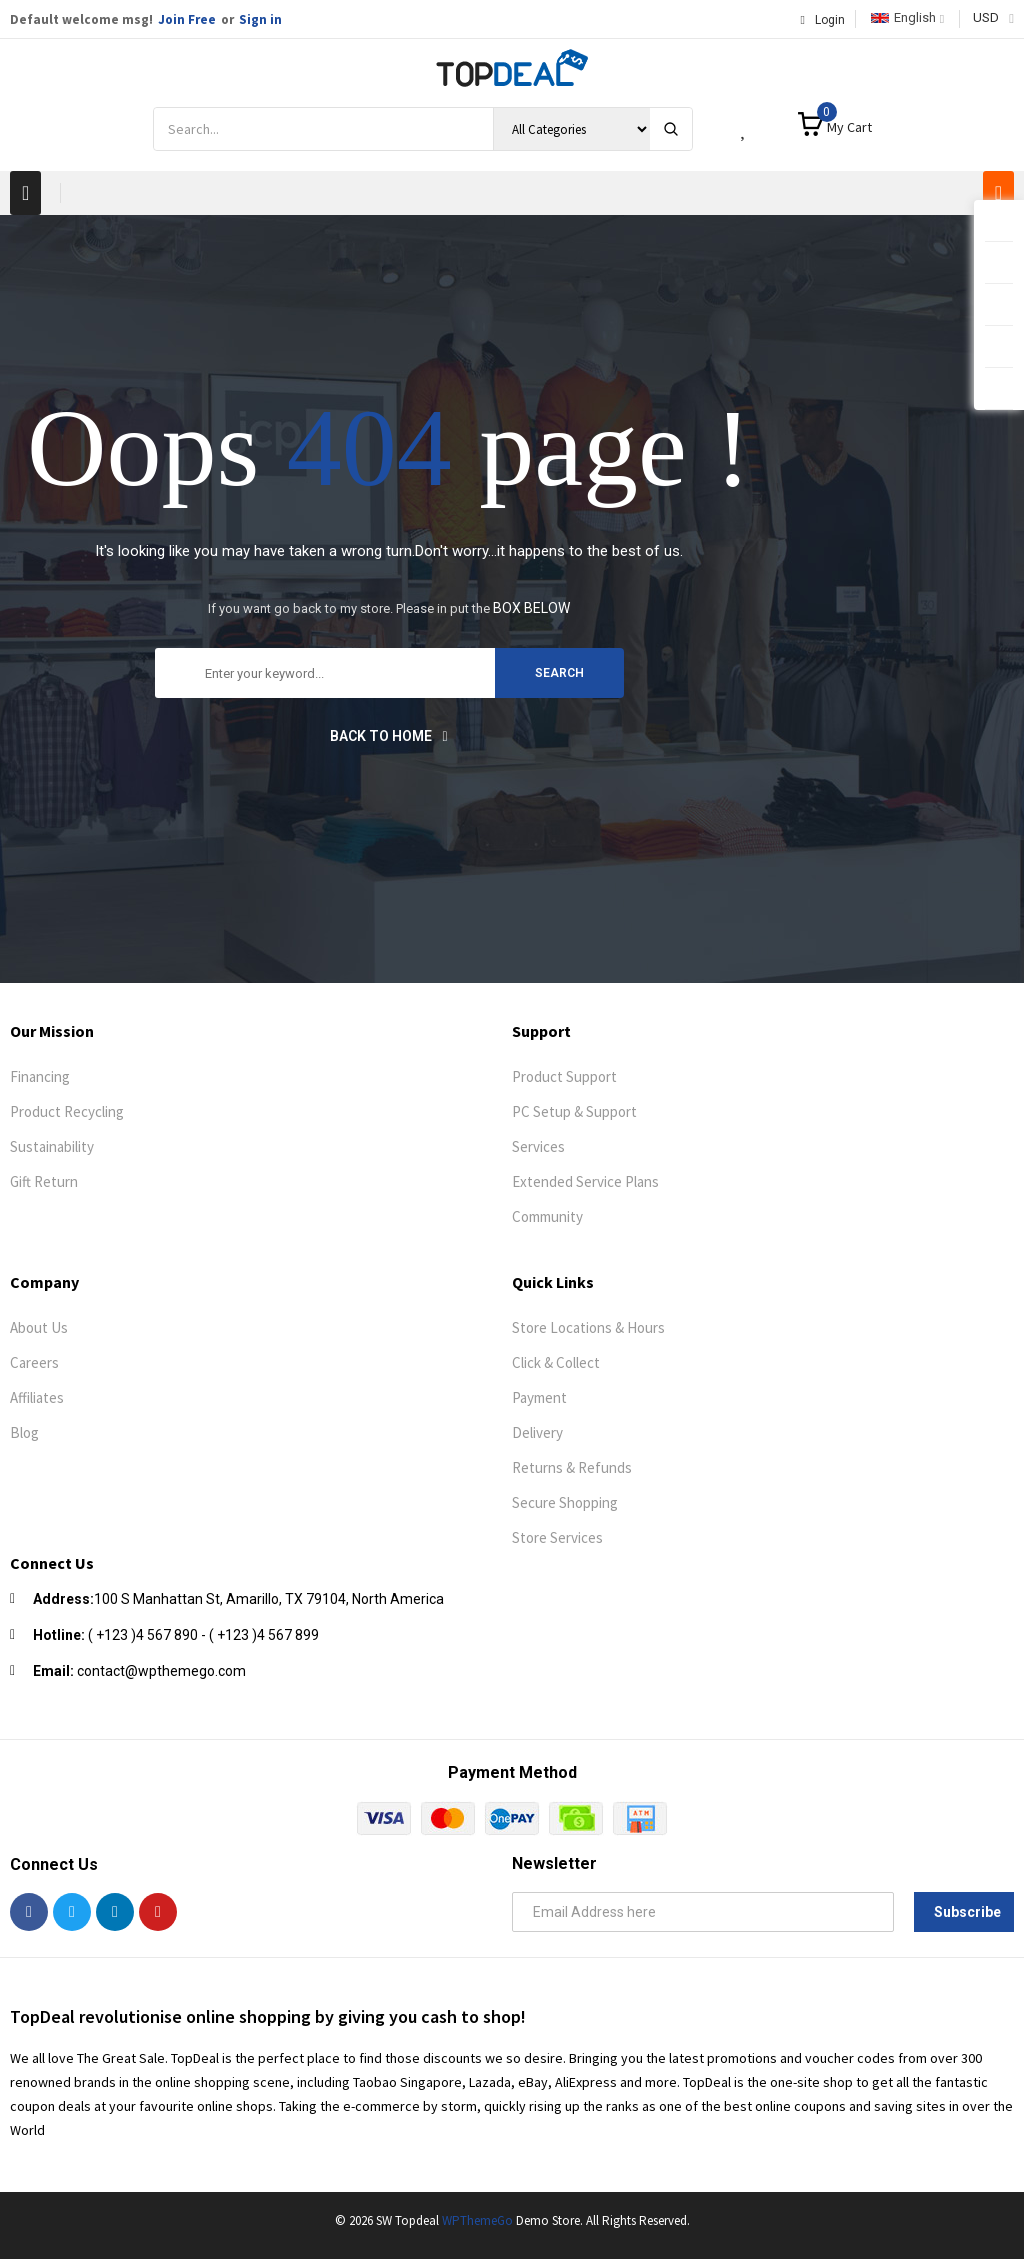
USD (986, 17)
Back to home (388, 736)
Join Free (187, 19)
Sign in (260, 19)
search (559, 673)
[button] (25, 193)
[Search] (671, 129)
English (903, 17)
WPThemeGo (477, 2220)
